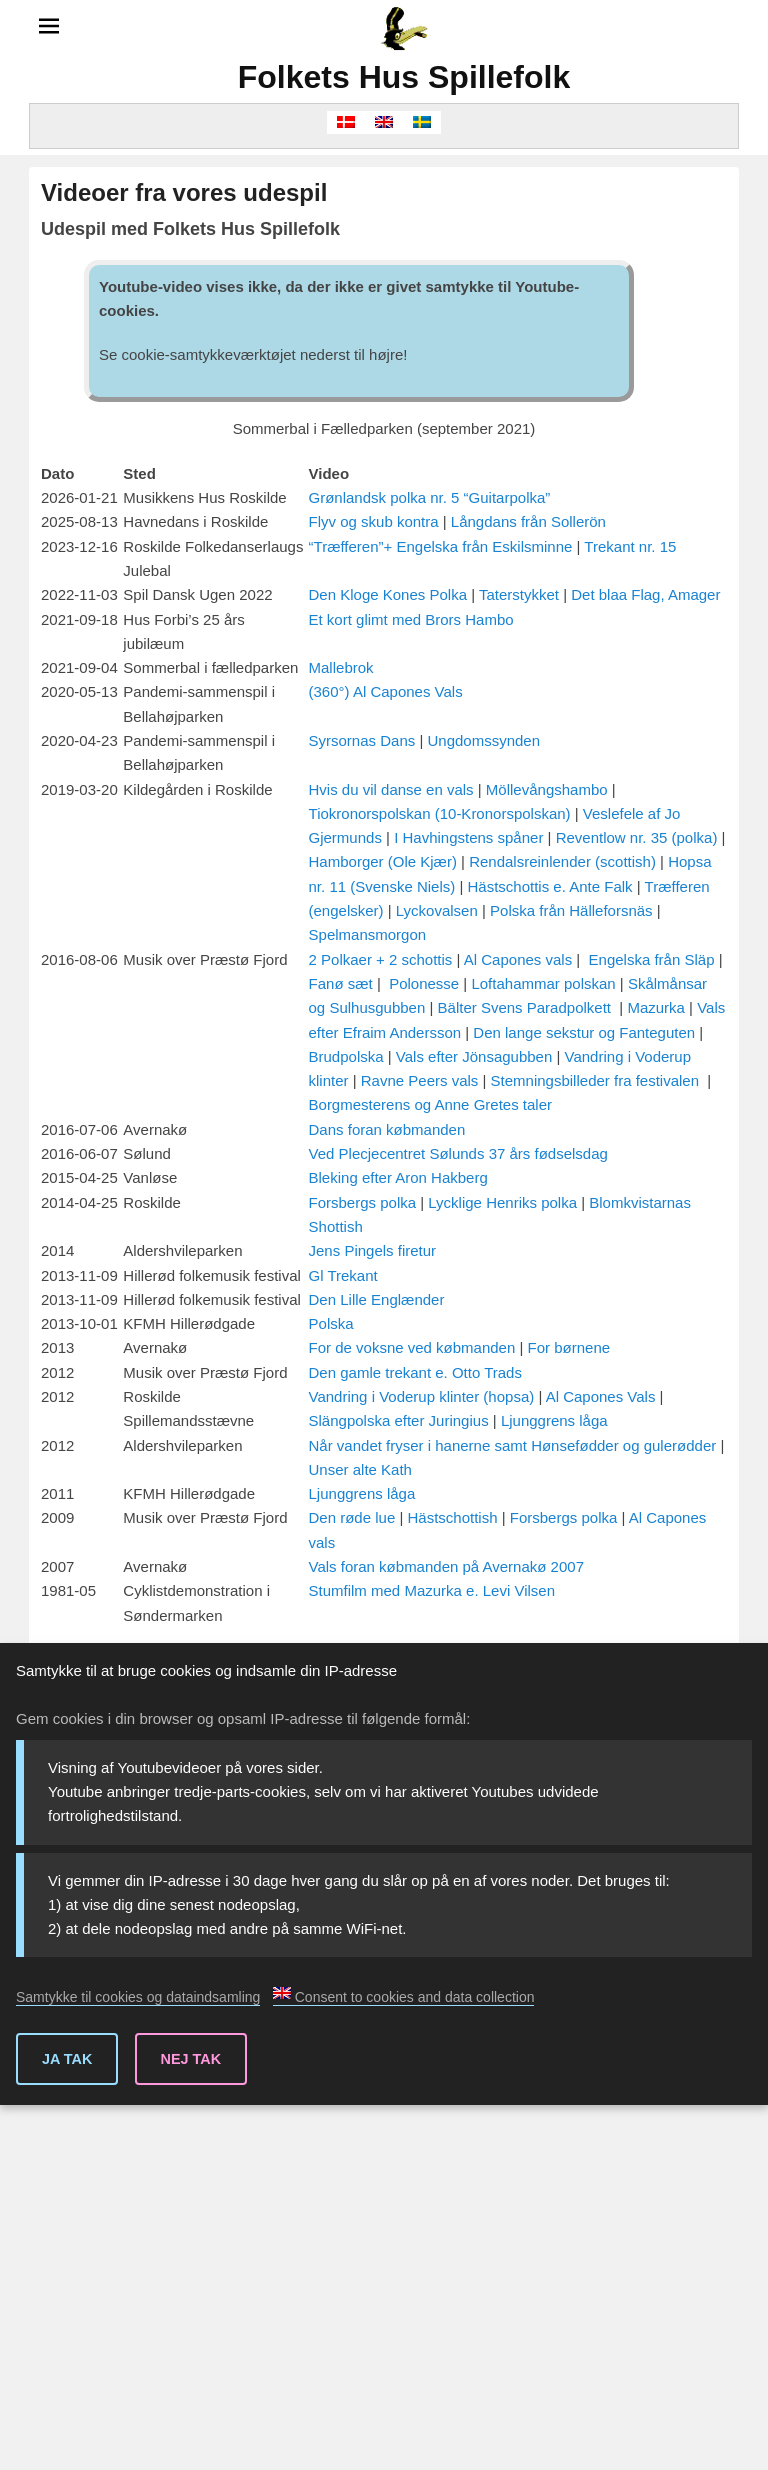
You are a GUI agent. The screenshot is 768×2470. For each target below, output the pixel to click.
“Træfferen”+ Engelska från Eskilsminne (441, 546)
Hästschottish (452, 1517)
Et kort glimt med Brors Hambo (411, 619)
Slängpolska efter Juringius (399, 1420)
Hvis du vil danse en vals (391, 789)
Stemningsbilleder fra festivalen (595, 1080)
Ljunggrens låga (554, 1420)
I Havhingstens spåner (468, 837)
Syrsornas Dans (362, 740)
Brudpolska (346, 1056)
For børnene (569, 1347)
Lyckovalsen (437, 910)
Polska (331, 1323)
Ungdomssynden (483, 740)
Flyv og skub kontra (374, 521)
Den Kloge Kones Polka (388, 594)
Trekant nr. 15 (630, 546)
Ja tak (67, 2059)
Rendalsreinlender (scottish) (562, 861)
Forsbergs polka (363, 1202)
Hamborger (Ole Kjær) (383, 861)
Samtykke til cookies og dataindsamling (138, 1997)
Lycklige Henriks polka (502, 1202)
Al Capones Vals (601, 1396)
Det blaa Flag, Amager (645, 594)
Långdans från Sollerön (528, 521)
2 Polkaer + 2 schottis (381, 959)
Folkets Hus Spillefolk (404, 77)
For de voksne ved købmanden (412, 1347)
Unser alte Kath (360, 1469)
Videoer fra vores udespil (184, 192)
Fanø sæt (341, 983)
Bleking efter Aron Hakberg (398, 1177)
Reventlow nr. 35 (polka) (637, 837)
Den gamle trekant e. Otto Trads (415, 1372)
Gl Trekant (343, 1275)
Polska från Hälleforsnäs (571, 910)
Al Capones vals (520, 959)
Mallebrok (341, 667)
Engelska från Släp (652, 959)
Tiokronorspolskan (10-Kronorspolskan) (440, 813)
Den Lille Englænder (377, 1299)
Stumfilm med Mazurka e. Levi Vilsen (432, 1590)
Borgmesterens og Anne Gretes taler (430, 1104)
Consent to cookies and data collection (404, 1997)
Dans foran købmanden (387, 1129)
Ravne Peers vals (420, 1080)
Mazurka (656, 1007)
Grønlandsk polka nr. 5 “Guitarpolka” (430, 497)
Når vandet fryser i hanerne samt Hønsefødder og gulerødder (513, 1445)
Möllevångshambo (547, 789)
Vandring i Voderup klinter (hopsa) (422, 1396)
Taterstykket (519, 594)
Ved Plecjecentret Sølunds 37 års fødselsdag (458, 1153)
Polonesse (426, 983)
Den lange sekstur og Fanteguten (584, 1032)
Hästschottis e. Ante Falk (550, 886)
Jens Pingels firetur (373, 1250)
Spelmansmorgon (368, 934)
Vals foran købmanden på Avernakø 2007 (446, 1566)
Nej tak (191, 2059)
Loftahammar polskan (543, 983)
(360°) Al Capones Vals (386, 691)
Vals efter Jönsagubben (474, 1056)
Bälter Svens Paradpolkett (527, 1007)
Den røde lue (352, 1517)
